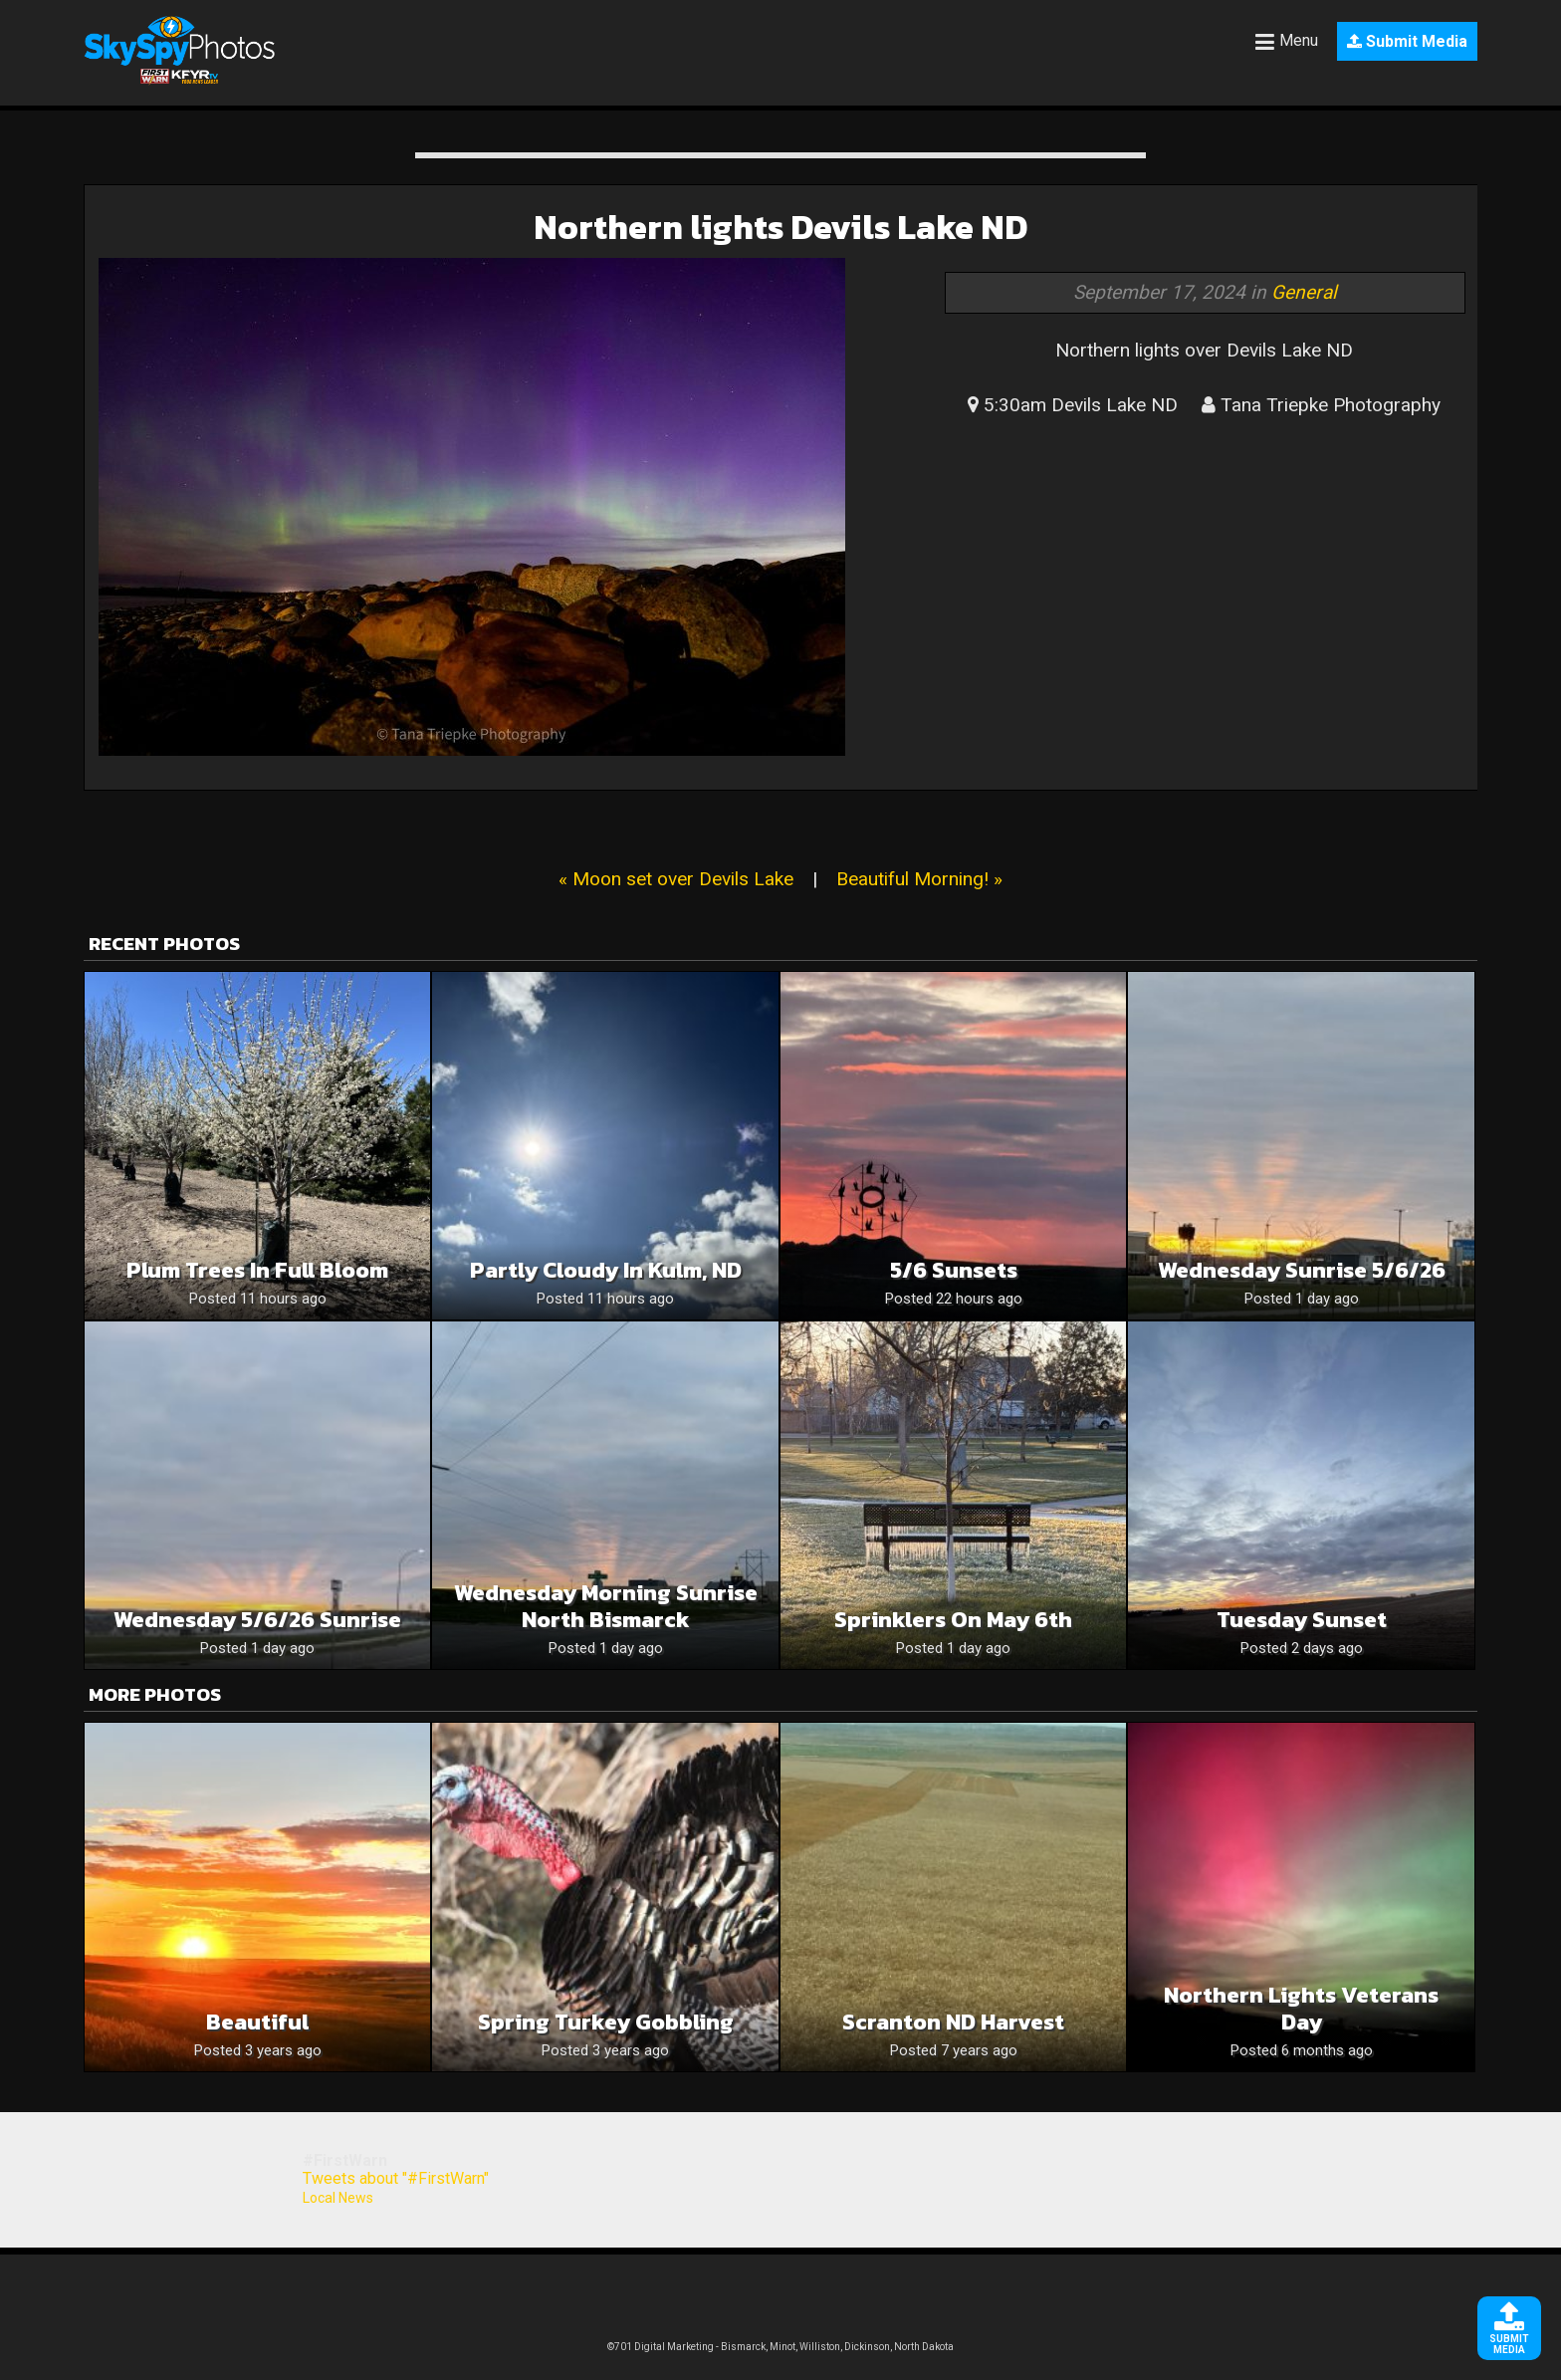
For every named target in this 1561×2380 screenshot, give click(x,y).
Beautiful (257, 2022)
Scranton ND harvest (953, 2022)
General (1304, 292)
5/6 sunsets (953, 1270)
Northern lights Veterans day (1301, 2008)
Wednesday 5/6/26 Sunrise (257, 1619)
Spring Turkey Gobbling (606, 2022)
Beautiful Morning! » (919, 878)
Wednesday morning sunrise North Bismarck (606, 1606)
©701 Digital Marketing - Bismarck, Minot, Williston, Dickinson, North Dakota (780, 2346)
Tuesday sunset (1302, 1619)
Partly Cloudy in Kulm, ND (606, 1270)
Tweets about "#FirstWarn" (396, 2178)
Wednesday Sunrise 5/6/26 (1302, 1270)
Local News (338, 2198)
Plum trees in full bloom (257, 1270)
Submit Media (1407, 41)
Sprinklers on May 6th (953, 1619)
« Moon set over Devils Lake (675, 878)
